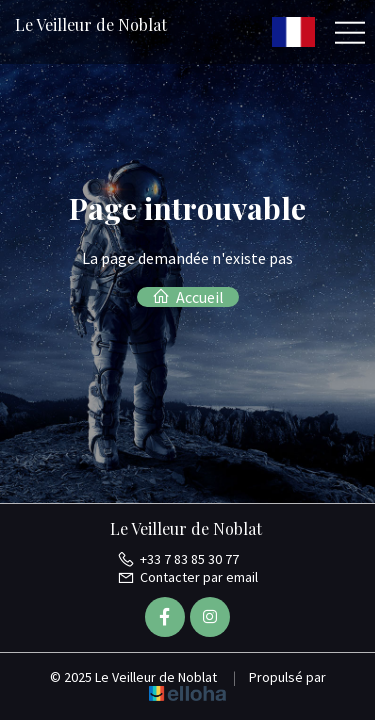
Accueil (188, 297)
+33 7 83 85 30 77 (178, 559)
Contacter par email (187, 577)
